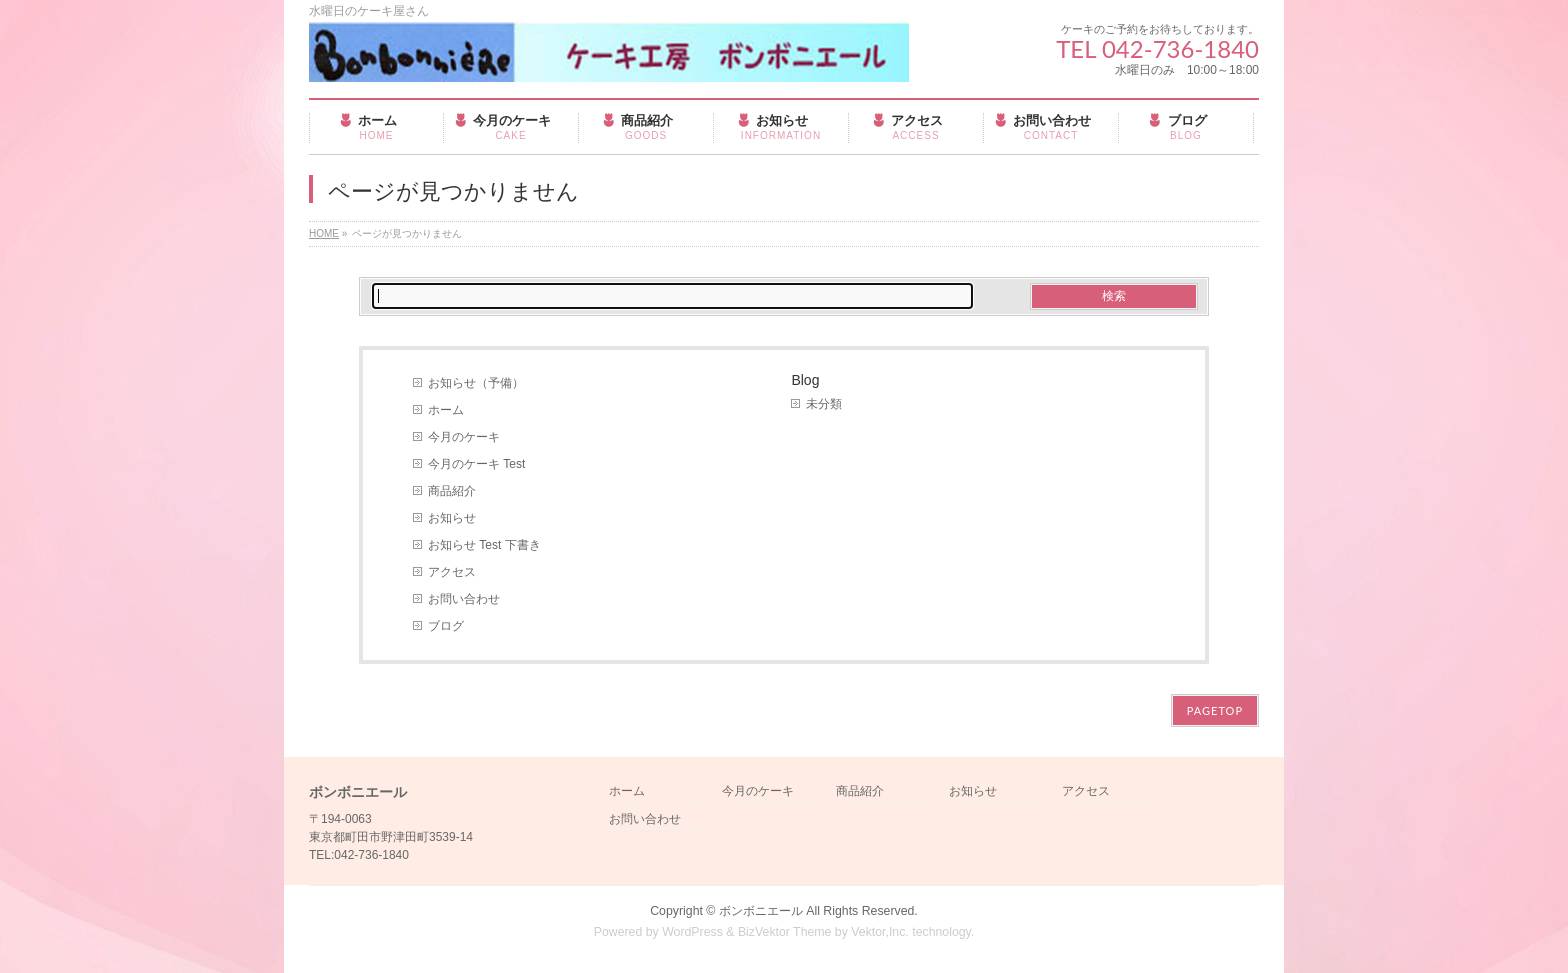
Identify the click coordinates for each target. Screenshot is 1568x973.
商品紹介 (452, 491)
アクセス (452, 572)
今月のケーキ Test (476, 464)
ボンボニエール (761, 911)
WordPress (692, 932)
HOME (324, 233)
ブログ (446, 626)
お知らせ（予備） (476, 383)
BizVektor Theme (785, 932)
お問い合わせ (464, 599)
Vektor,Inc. (880, 932)
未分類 (824, 404)
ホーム (446, 410)
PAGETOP (1215, 710)
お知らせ (452, 518)
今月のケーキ (464, 437)
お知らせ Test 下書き (484, 545)
